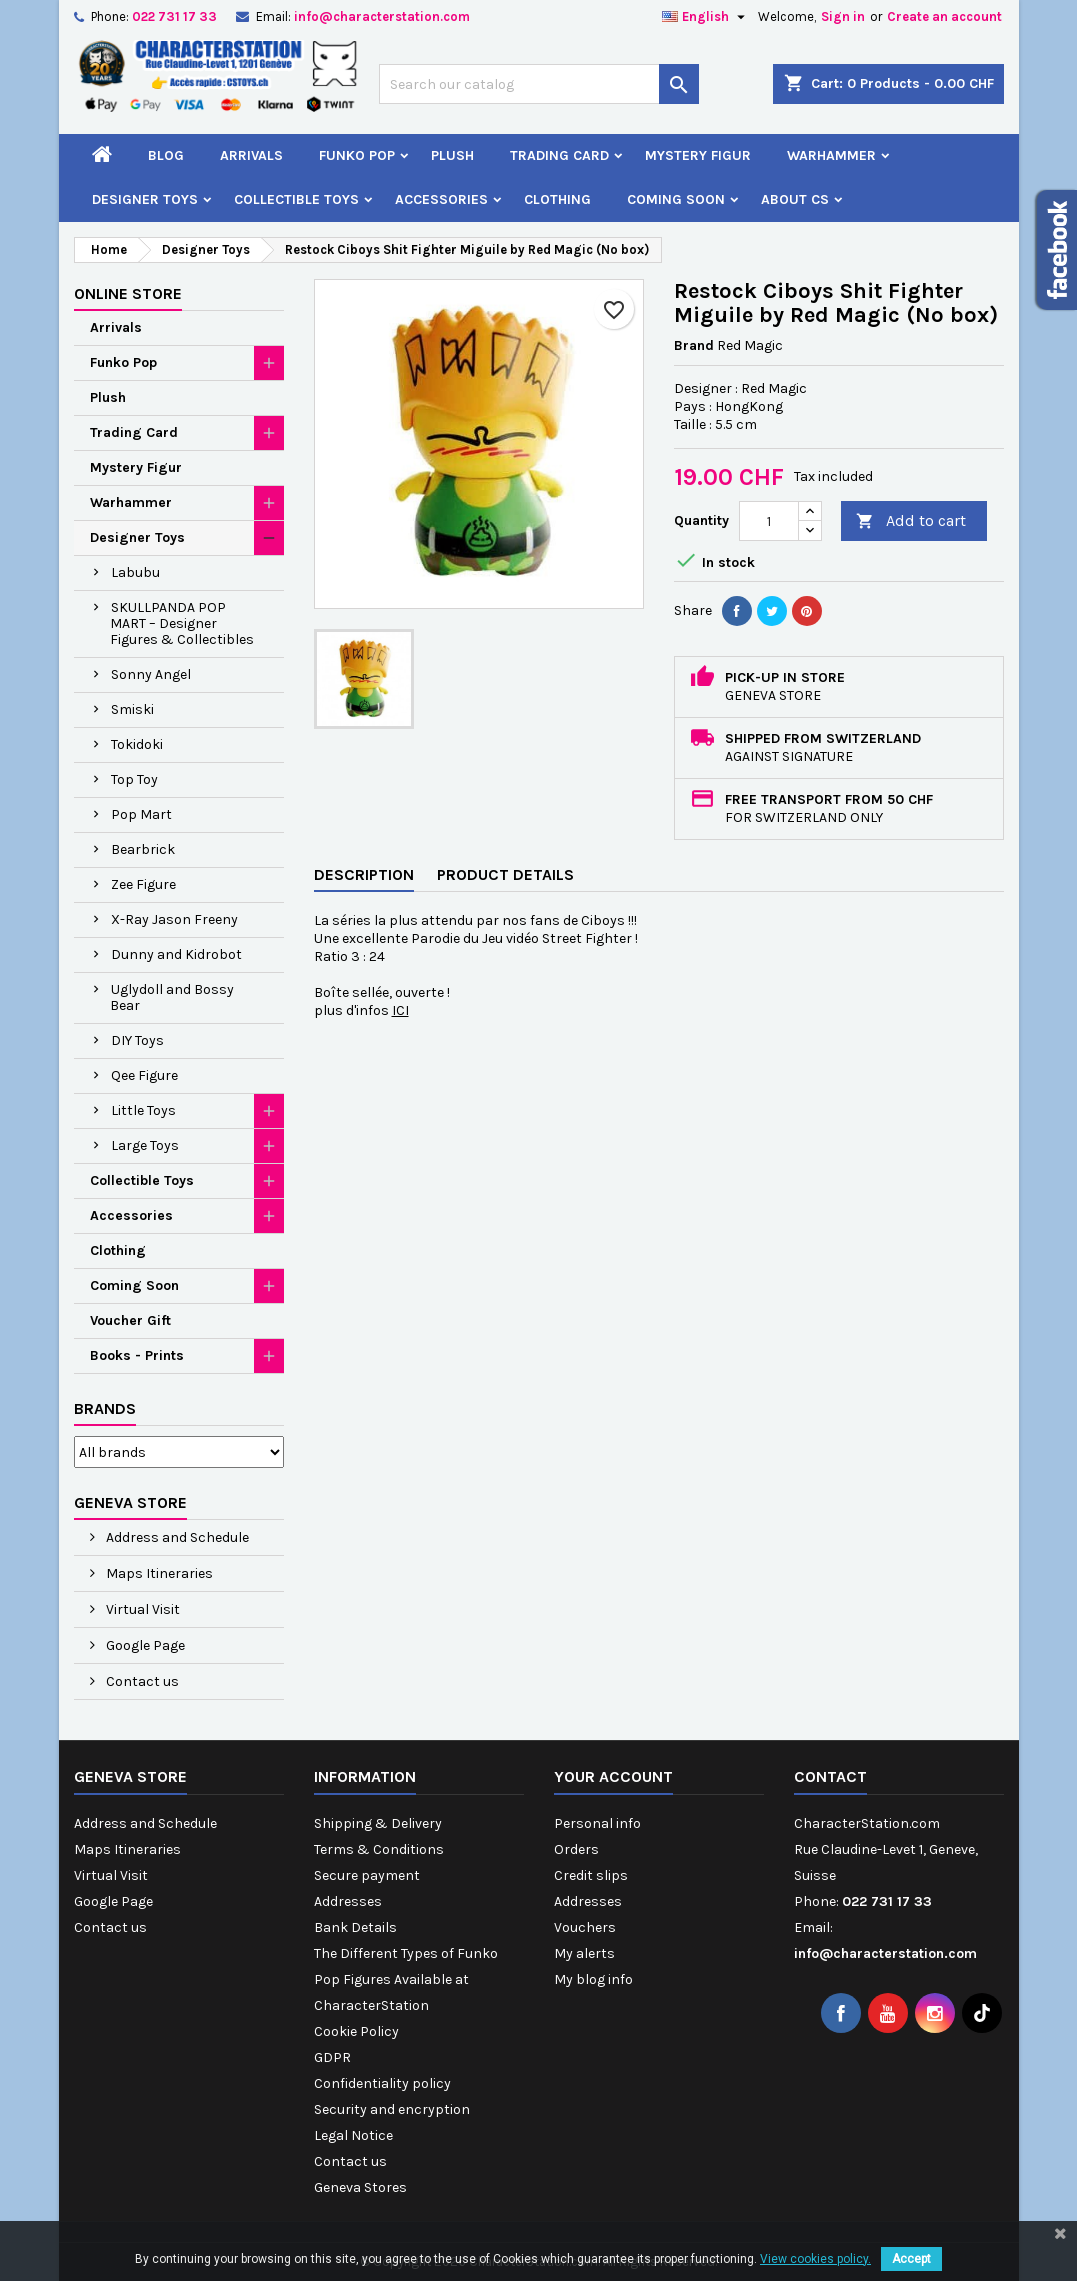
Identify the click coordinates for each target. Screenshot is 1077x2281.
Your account (613, 1776)
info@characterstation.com (382, 16)
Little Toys (143, 1110)
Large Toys (145, 1145)
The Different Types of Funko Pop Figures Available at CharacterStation (406, 1979)
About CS (795, 199)
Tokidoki (137, 744)
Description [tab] (364, 874)
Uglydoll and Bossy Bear (172, 997)
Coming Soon (676, 199)
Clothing (557, 199)
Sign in (843, 16)
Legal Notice (353, 2135)
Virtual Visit (141, 1609)
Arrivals (251, 155)
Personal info (597, 1823)
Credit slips (591, 1875)
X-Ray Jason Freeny (174, 919)
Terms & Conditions (379, 1849)
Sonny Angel (151, 674)
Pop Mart (141, 814)
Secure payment (367, 1875)
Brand (694, 345)
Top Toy (134, 779)
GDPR (332, 2057)
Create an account (944, 16)
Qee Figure (144, 1075)
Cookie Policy (356, 2031)
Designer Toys (145, 199)
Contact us (141, 1681)
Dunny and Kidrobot (176, 954)
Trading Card (559, 155)
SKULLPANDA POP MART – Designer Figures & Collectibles (182, 623)
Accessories (441, 199)
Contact (830, 1776)
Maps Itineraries (158, 1573)
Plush (452, 155)
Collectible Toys (296, 199)
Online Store (128, 293)
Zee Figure (143, 884)
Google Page (144, 1645)
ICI (400, 1010)
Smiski (132, 709)
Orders (576, 1849)
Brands (105, 1408)
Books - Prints (137, 1355)
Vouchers (585, 1927)
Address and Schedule (176, 1537)
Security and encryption (392, 2109)
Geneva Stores (360, 2187)
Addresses (348, 1901)
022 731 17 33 (174, 16)
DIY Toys (137, 1040)
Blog (166, 155)
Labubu (135, 572)
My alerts (584, 1953)
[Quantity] (769, 521)
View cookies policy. (815, 2259)
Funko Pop (357, 155)
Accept (911, 2259)
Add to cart (911, 521)
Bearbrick (143, 849)
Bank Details (355, 1927)
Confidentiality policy (382, 2083)
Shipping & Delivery (378, 1823)
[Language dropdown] (706, 17)
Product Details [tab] (505, 874)
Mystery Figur (698, 155)
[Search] (539, 84)
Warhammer (831, 155)
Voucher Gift (130, 1320)
